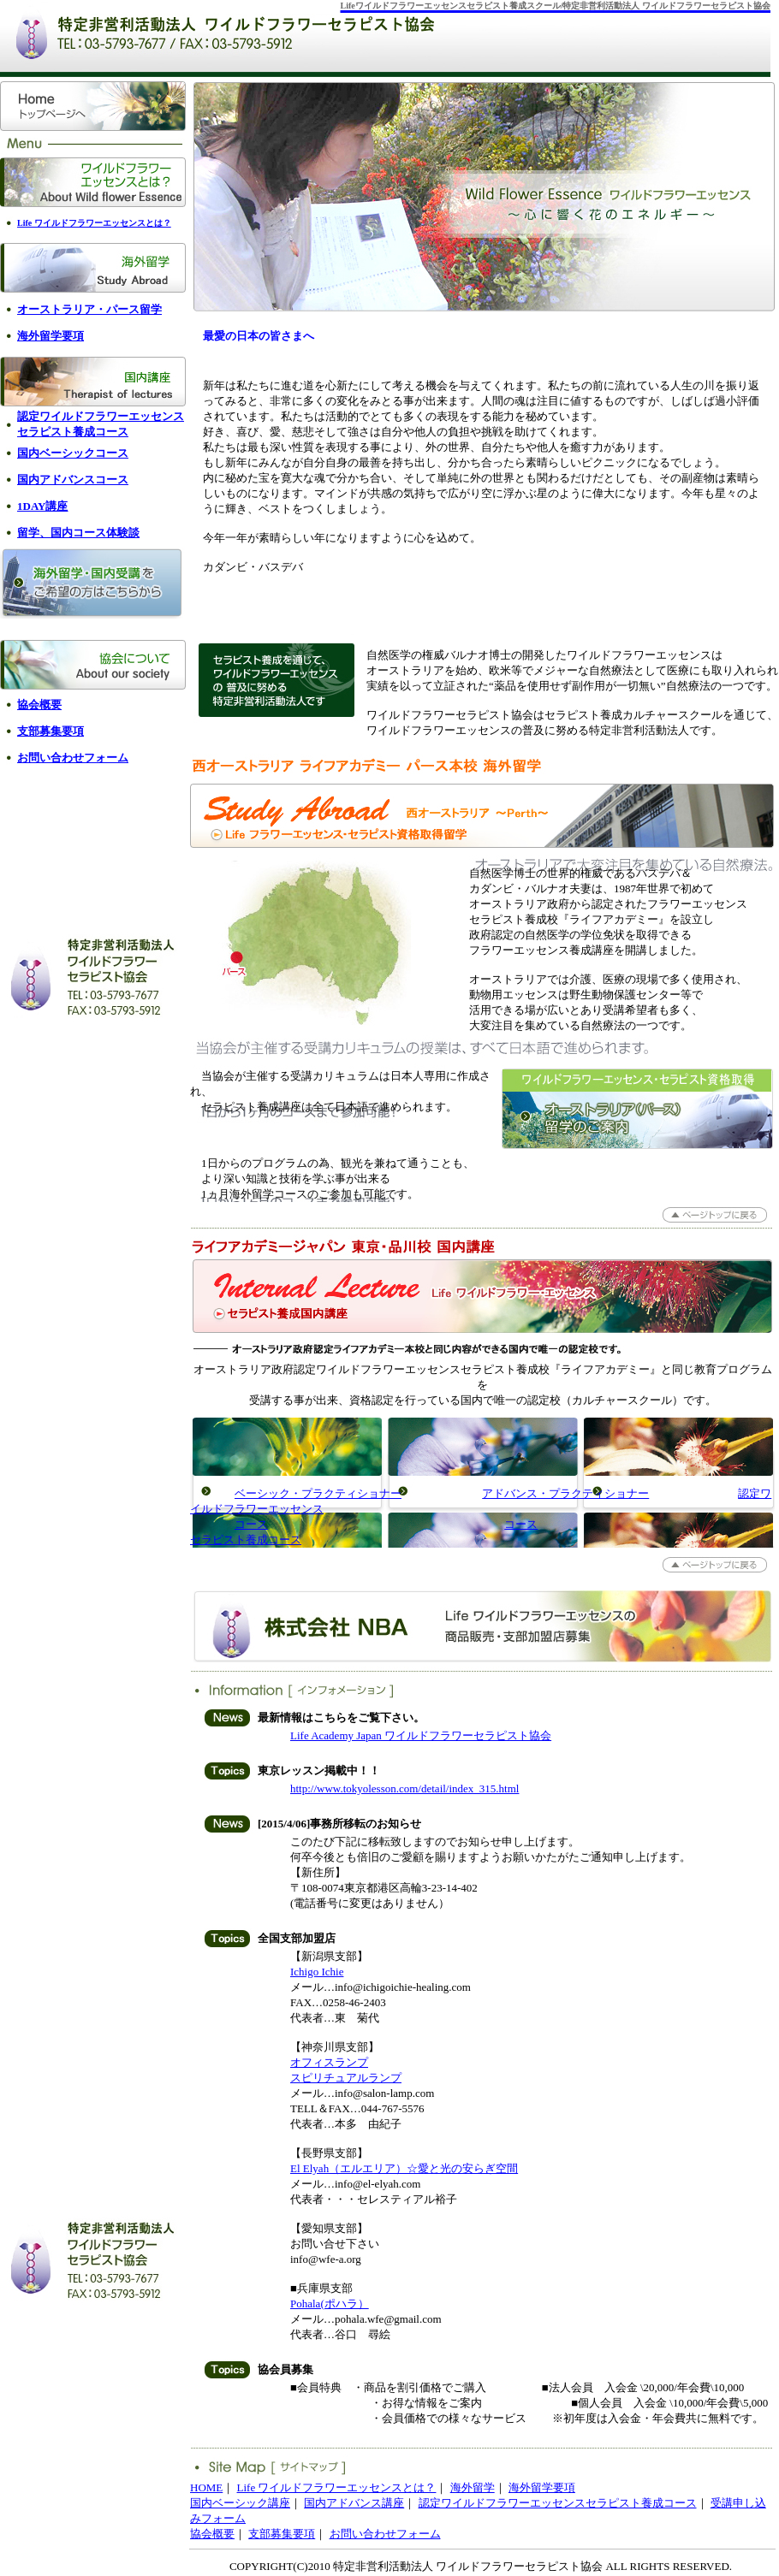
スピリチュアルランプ (345, 2077)
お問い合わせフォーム (385, 2533)
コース (251, 1524)
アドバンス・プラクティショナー (565, 1493)
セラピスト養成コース (245, 1539)
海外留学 (472, 2487)
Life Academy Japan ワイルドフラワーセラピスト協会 (420, 1735)
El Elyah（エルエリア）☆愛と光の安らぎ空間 (404, 2168)
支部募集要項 (281, 2533)
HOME (206, 2487)
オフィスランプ (329, 2062)
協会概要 (212, 2533)
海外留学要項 (541, 2487)
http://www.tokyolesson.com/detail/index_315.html (404, 1788)
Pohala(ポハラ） (329, 2303)
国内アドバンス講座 (354, 2502)
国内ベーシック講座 (240, 2502)
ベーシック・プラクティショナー (318, 1493)
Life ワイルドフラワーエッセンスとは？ (337, 2487)
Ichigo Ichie (316, 1971)
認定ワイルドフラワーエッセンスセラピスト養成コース (558, 2502)
